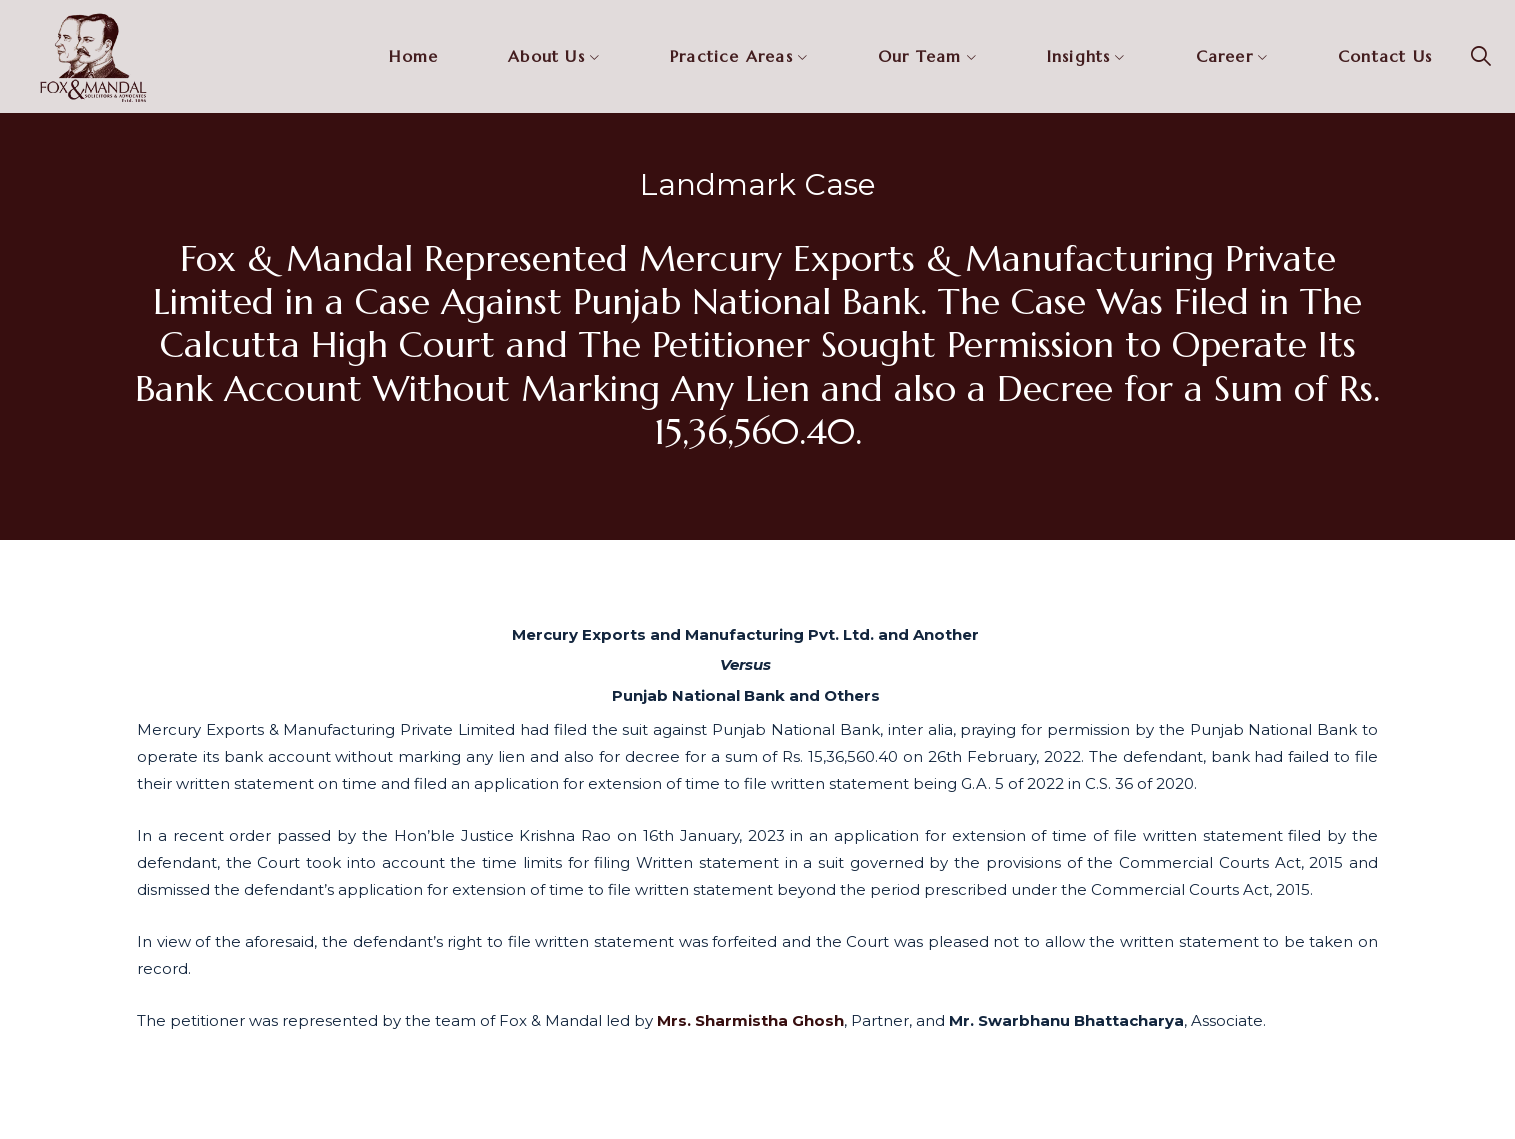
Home (413, 56)
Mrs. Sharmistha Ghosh (750, 1020)
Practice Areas (731, 56)
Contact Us (1385, 56)
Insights (1079, 56)
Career (1224, 56)
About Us (546, 56)
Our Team (920, 56)
